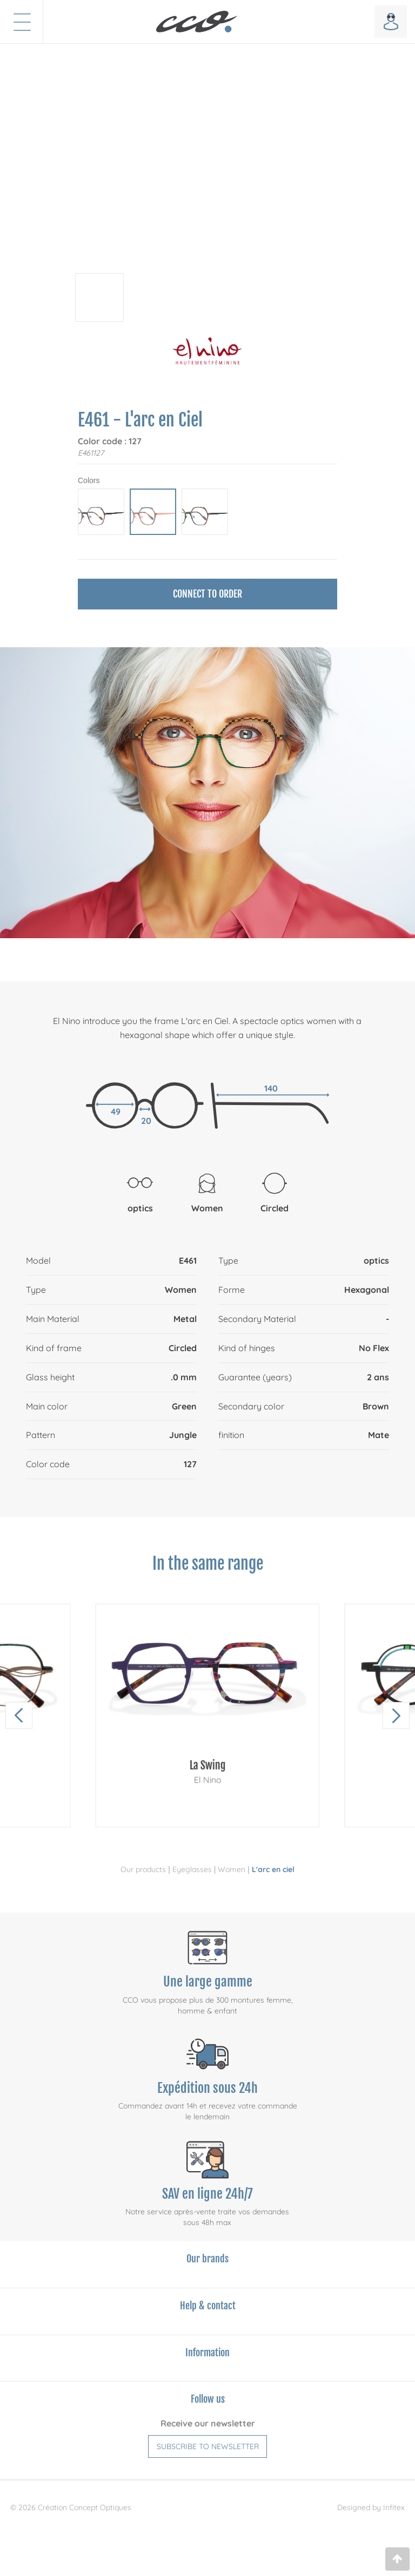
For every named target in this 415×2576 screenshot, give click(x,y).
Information (207, 2352)
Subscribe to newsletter (208, 2446)
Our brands (207, 2259)
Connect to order (207, 594)
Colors (88, 480)
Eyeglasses (192, 1869)
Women (231, 1869)
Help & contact (208, 2305)
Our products (143, 1869)
